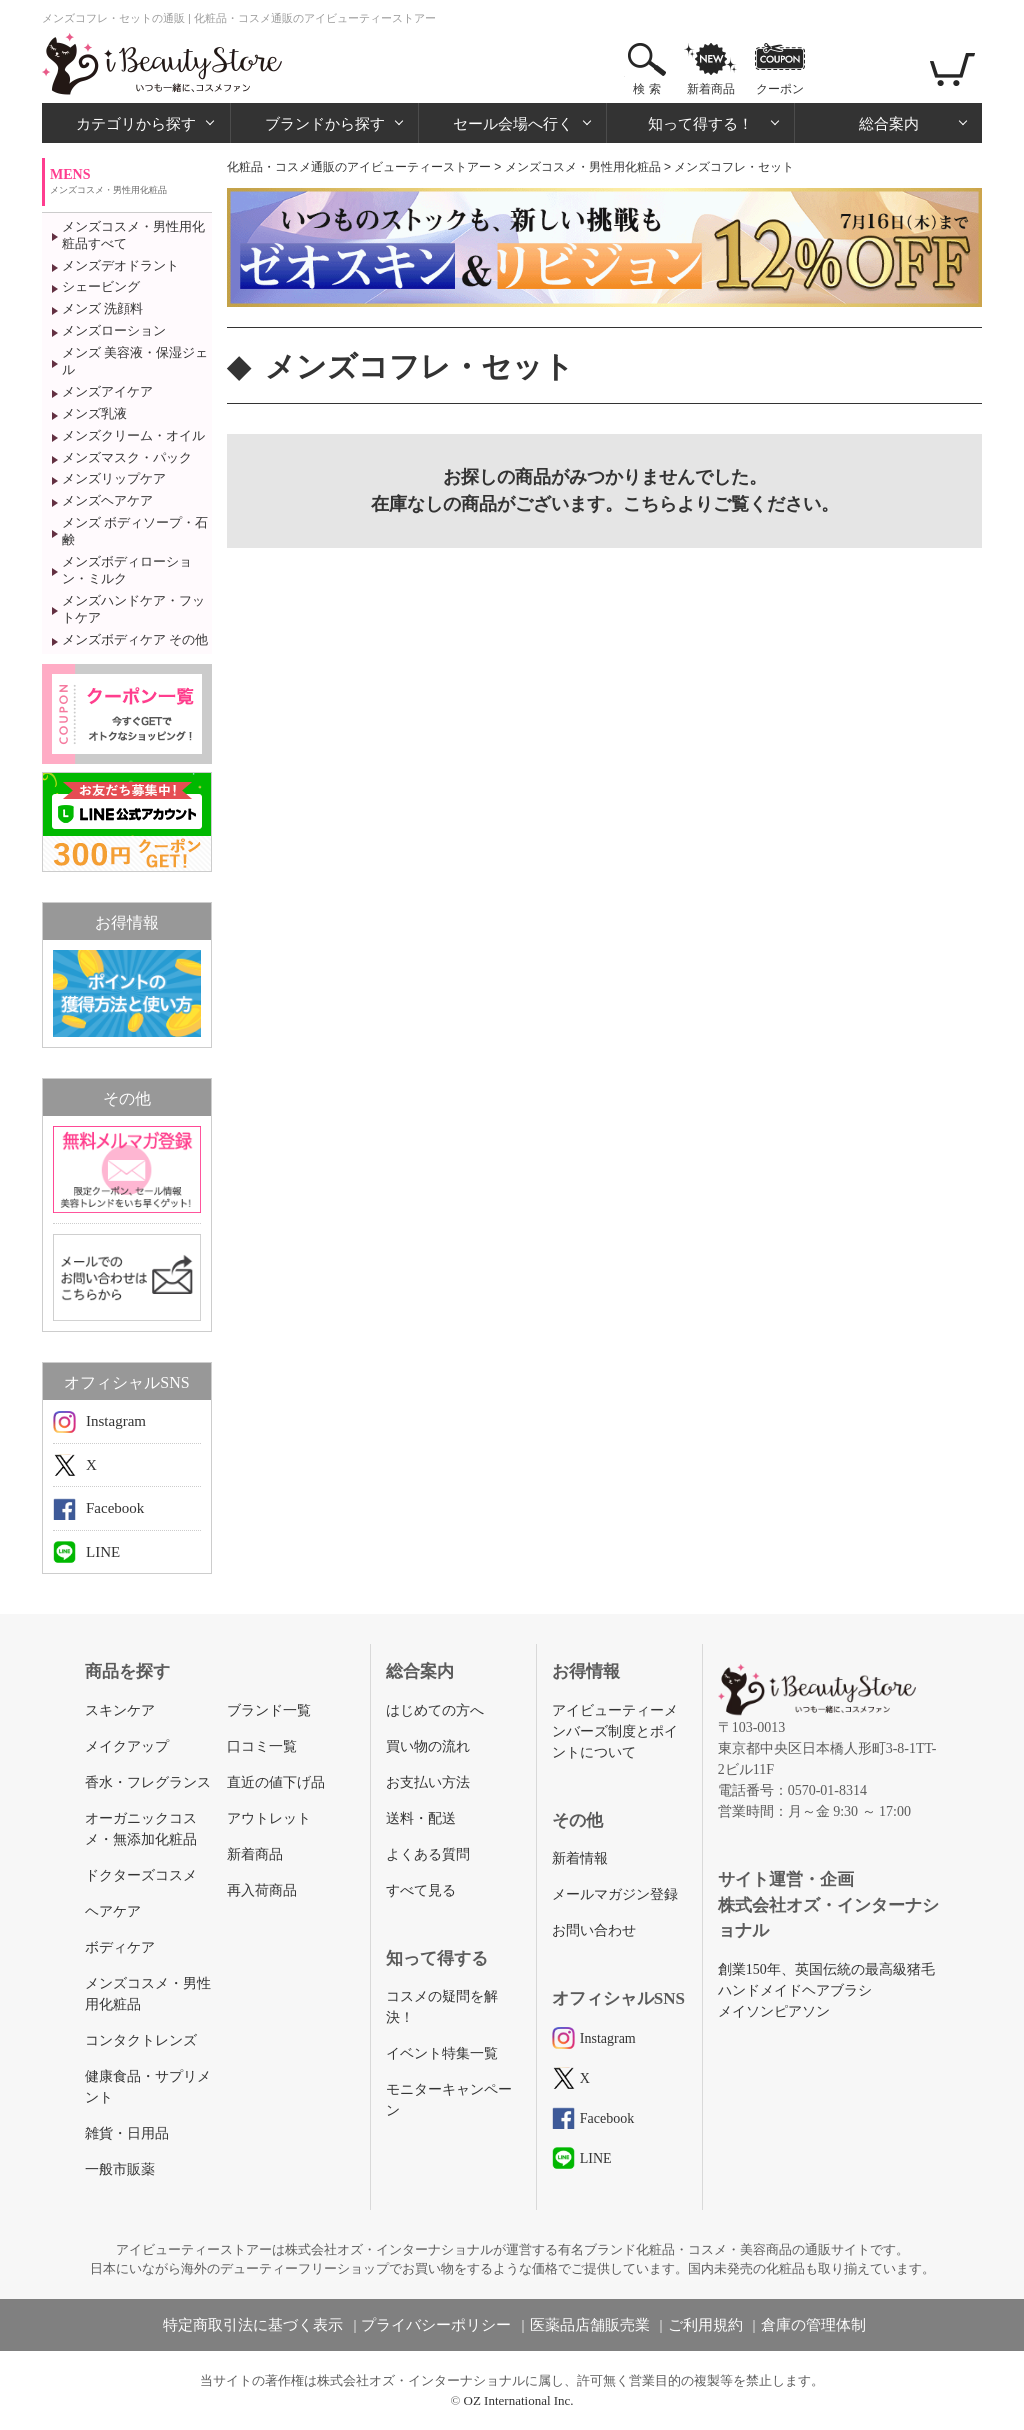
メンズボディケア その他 (135, 639)
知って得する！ (700, 123)
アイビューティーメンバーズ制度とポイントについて (615, 1731)
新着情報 (580, 1858)
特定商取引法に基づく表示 (253, 2325)
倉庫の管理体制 (813, 2325)
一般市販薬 (120, 2169)
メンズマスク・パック (127, 457)
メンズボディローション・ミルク (127, 570)
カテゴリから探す (136, 123)
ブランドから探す (325, 123)
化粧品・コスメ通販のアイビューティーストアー (359, 167)
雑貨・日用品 (127, 2133)
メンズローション (114, 330)
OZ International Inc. (519, 2400)
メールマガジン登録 (615, 1894)
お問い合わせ (594, 1930)
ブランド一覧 (269, 1710)
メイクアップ (127, 1746)
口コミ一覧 (262, 1746)
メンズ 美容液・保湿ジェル (135, 361)
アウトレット (269, 1818)
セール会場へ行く (513, 123)
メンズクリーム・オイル (133, 435)
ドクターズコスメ (141, 1875)
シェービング (101, 286)
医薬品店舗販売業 (590, 2325)
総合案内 (889, 123)
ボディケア (120, 1947)
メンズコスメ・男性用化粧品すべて (133, 235)
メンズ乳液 (94, 413)
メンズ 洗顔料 (102, 308)
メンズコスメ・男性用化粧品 (583, 167)
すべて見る (421, 1890)
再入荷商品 (262, 1890)
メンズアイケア (107, 391)
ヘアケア (113, 1911)
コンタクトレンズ (141, 2040)
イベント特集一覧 (442, 2053)
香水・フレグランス (148, 1782)
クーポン (780, 89)
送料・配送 (421, 1818)
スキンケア (120, 1710)
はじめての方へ (435, 1710)
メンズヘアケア (107, 500)
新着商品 (711, 89)
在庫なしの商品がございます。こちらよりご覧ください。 (605, 504)
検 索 (646, 89)
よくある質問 (428, 1854)
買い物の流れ (428, 1746)
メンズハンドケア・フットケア (133, 609)
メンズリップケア (114, 478)
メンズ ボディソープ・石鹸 (135, 531)
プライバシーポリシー (436, 2325)
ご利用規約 (705, 2325)
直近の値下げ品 (276, 1782)
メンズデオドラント (120, 265)
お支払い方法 (428, 1782)
